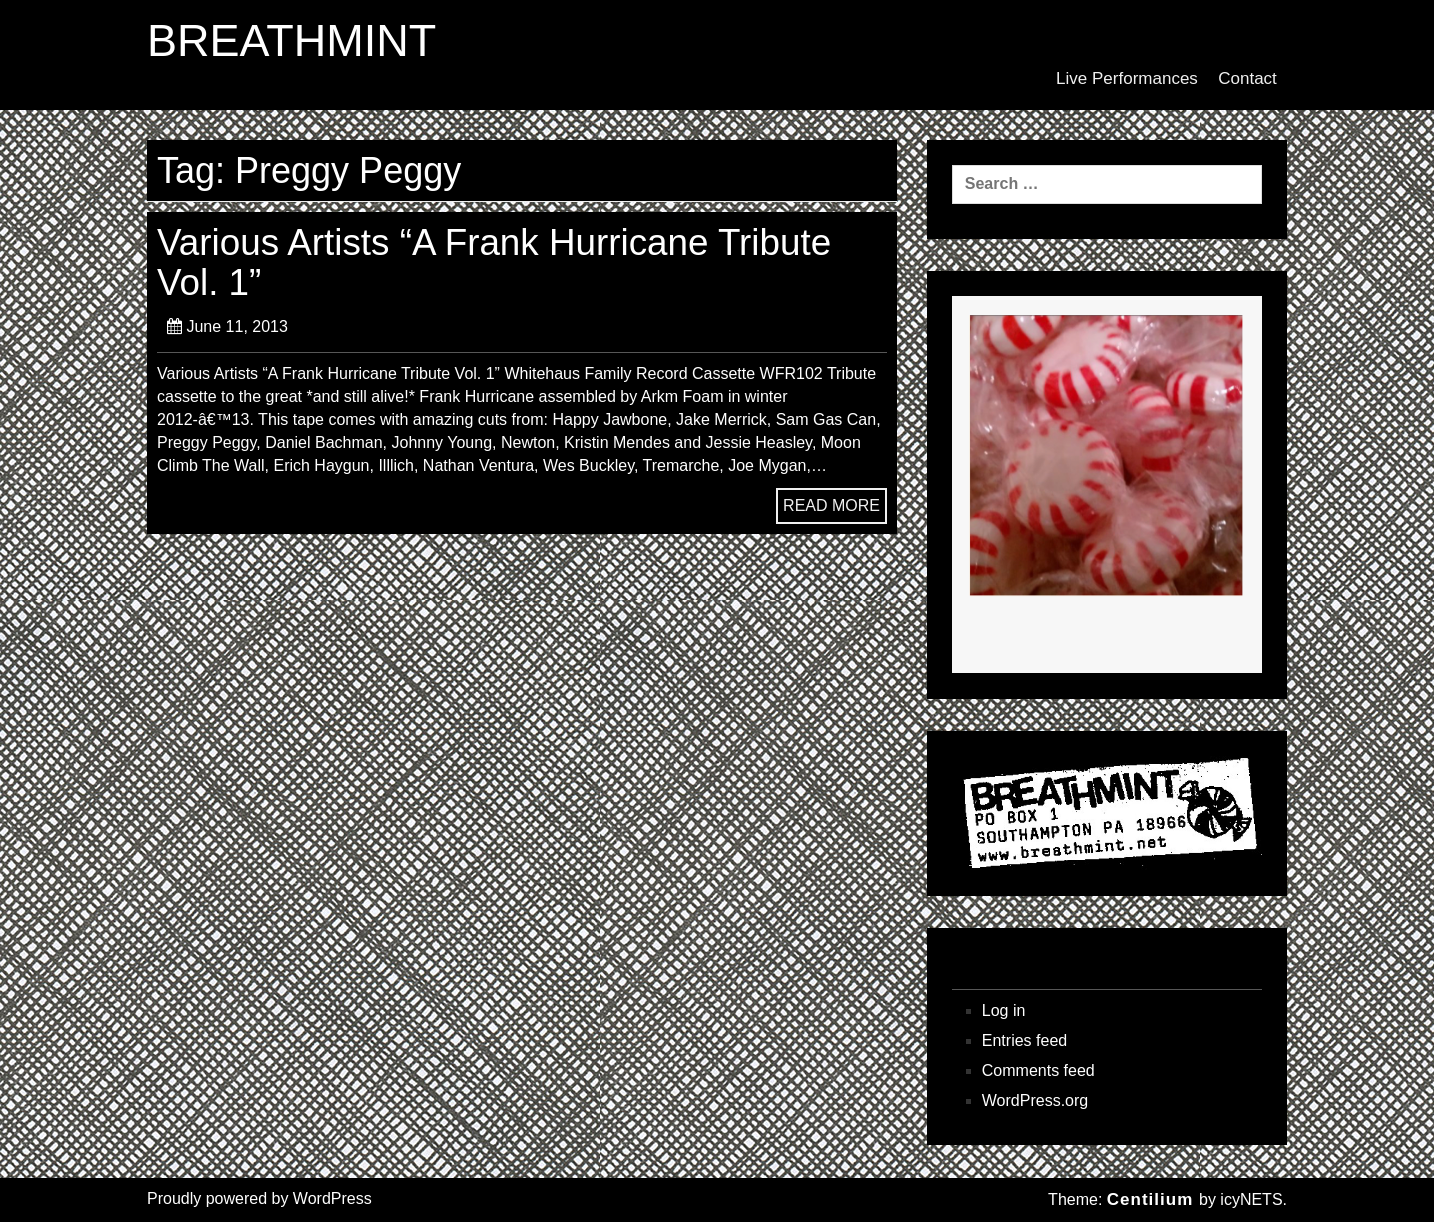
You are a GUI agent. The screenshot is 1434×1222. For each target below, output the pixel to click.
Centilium (1150, 1199)
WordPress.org (1035, 1100)
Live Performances (1127, 78)
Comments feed (1038, 1070)
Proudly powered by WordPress (259, 1198)
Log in (1004, 1010)
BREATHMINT (291, 41)
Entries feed (1024, 1040)
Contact (1247, 78)
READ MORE (831, 505)
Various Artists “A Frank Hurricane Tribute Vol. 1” (494, 262)
